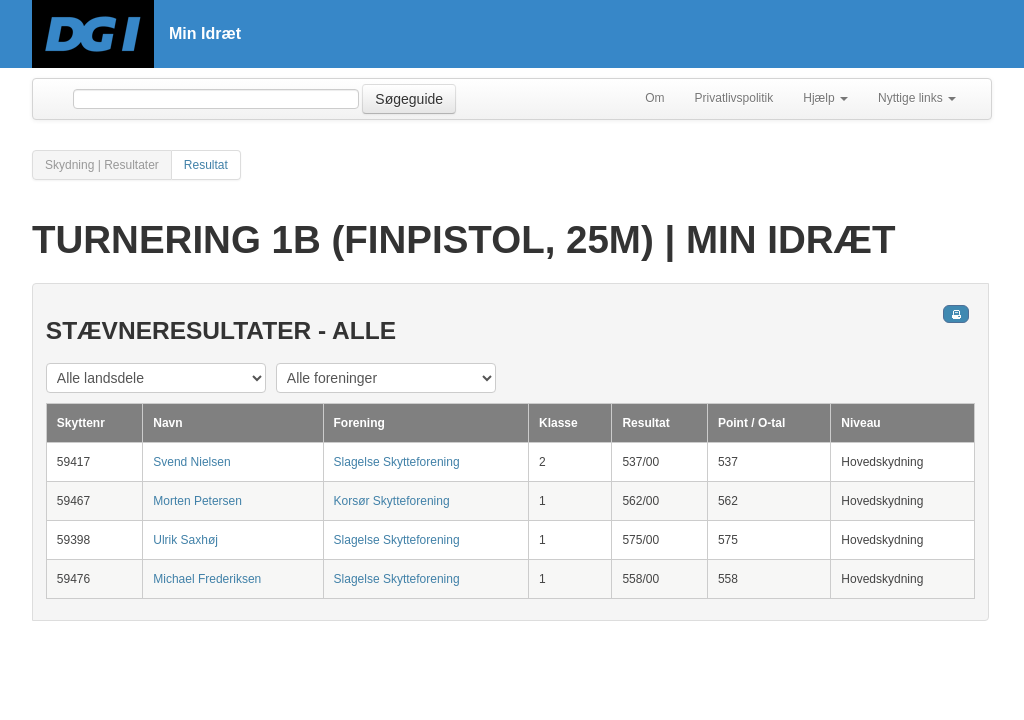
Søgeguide (409, 99)
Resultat (206, 165)
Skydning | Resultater (102, 165)
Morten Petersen (197, 501)
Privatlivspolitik (734, 98)
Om (654, 98)
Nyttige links (917, 98)
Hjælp (825, 98)
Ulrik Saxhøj (185, 540)
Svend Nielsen (191, 462)
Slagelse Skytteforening (397, 462)
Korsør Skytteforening (392, 501)
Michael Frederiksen (207, 579)
